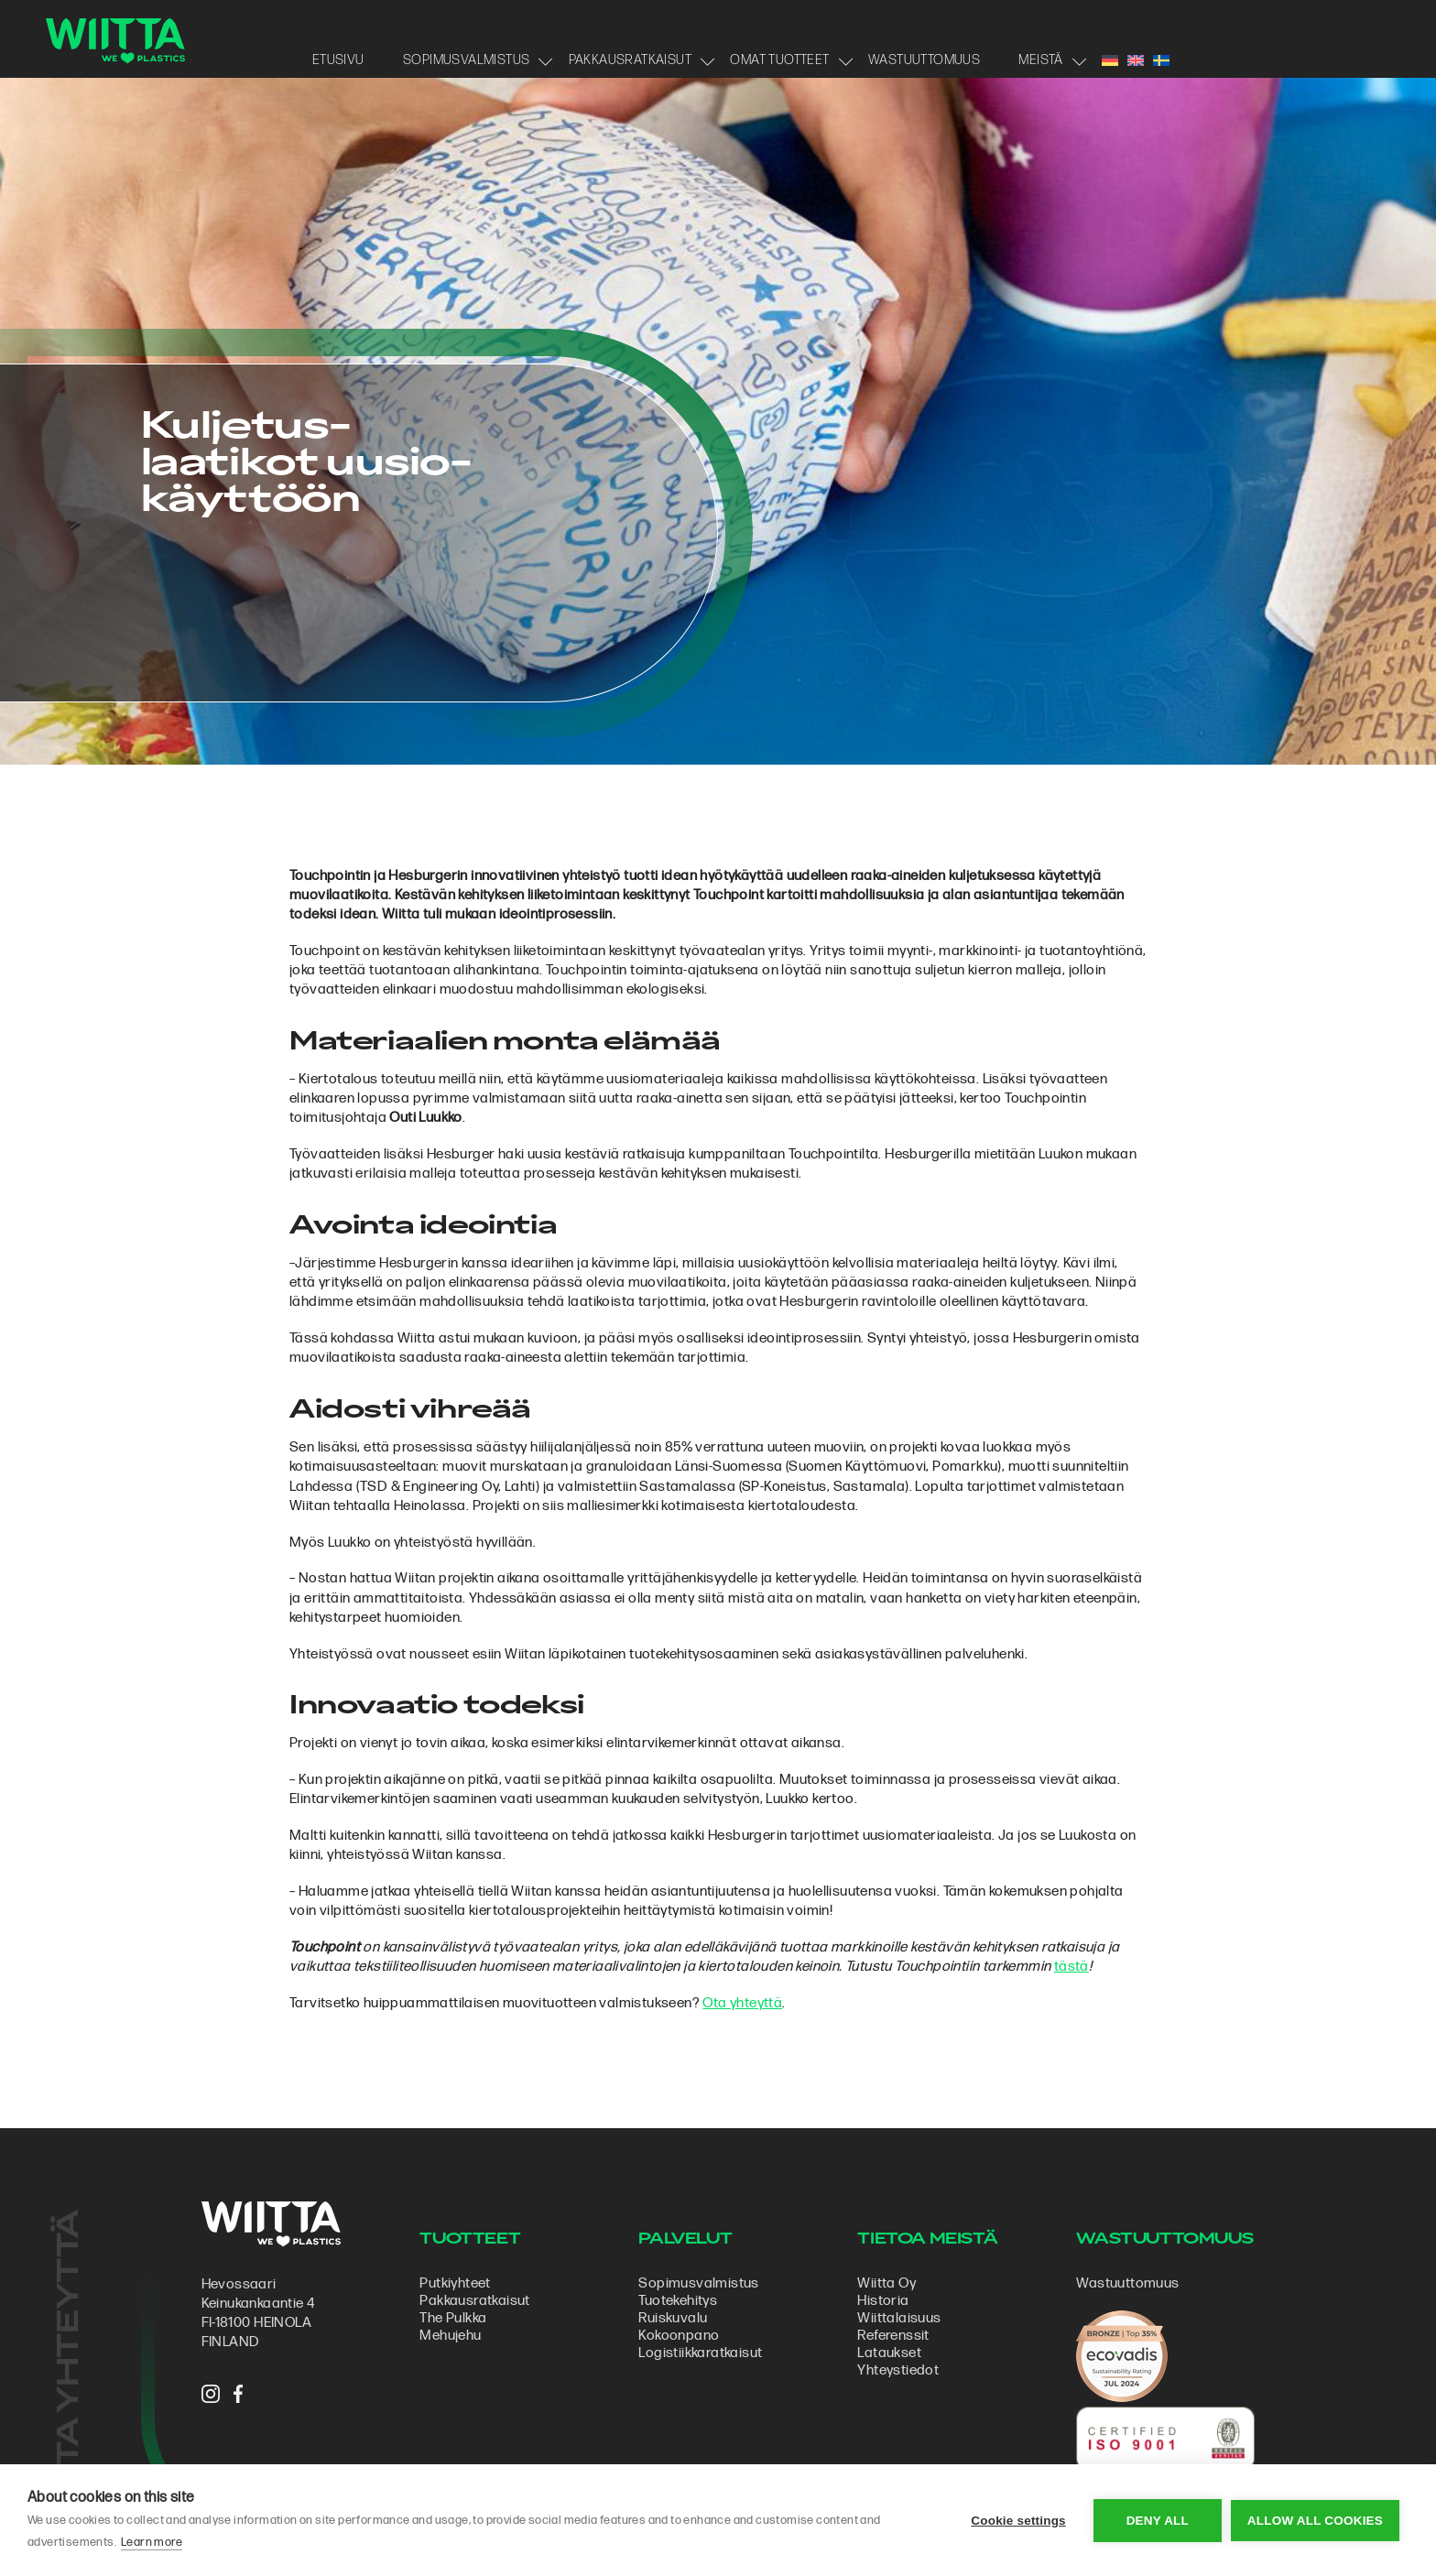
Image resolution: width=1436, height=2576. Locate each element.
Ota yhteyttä (742, 2003)
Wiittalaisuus (899, 2318)
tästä (1071, 1966)
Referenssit (893, 2335)
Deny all (1157, 2520)
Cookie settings (1018, 2520)
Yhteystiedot (898, 2370)
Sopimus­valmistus (698, 2283)
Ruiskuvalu (672, 2318)
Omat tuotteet (779, 60)
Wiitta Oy (886, 2283)
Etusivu (338, 60)
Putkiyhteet (454, 2283)
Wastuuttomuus (924, 60)
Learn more (151, 2542)
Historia (882, 2301)
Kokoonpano (678, 2335)
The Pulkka (452, 2318)
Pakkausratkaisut (630, 60)
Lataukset (889, 2353)
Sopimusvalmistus (466, 60)
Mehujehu (450, 2335)
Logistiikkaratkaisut (700, 2353)
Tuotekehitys (677, 2301)
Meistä (1040, 60)
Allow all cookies (1315, 2520)
